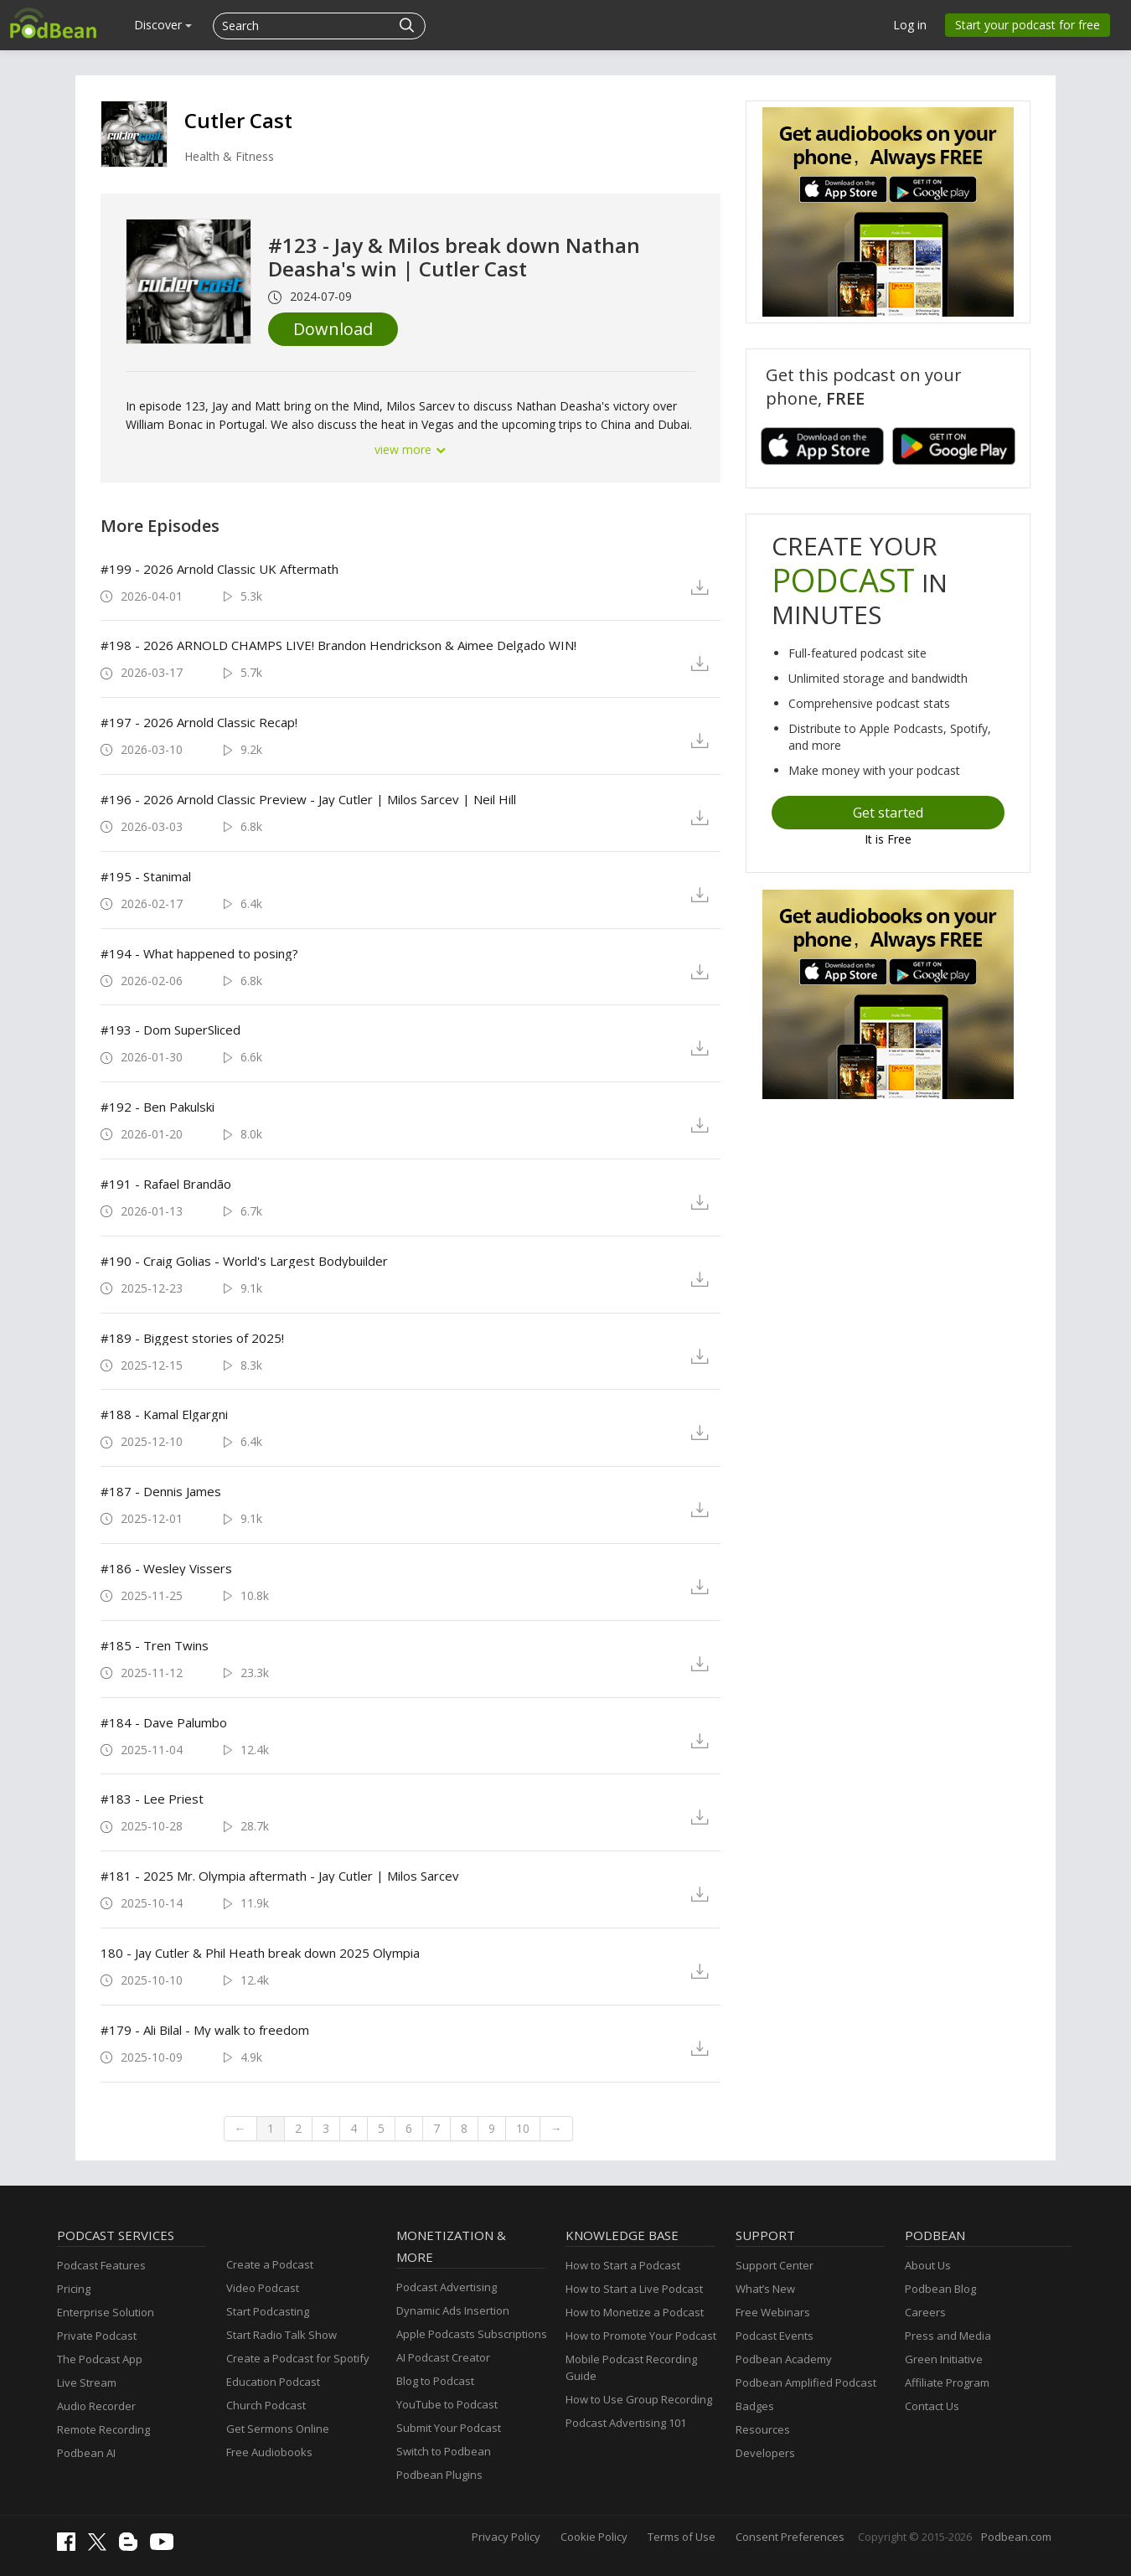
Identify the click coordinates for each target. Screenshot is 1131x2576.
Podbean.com (1016, 2536)
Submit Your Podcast (448, 2427)
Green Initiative (944, 2359)
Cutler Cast (238, 120)
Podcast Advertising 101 (626, 2422)
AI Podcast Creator (443, 2357)
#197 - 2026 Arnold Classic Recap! (199, 722)
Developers (765, 2452)
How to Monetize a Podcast (635, 2312)
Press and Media (948, 2335)
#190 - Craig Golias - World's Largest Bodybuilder (244, 1260)
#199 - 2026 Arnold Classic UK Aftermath (219, 568)
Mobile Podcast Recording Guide (631, 2367)
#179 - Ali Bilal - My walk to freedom (205, 2029)
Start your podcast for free (1027, 25)
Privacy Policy (506, 2536)
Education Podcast (273, 2381)
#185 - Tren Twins (155, 1645)
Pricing (73, 2288)
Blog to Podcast (435, 2380)
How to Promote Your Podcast (641, 2335)
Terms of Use (681, 2536)
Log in (910, 25)
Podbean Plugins (439, 2474)
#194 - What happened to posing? (199, 953)
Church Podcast (266, 2405)
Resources (763, 2429)
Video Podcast (262, 2287)
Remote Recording (103, 2429)
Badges (755, 2405)
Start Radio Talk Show (281, 2334)
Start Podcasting (267, 2311)
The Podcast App (99, 2359)
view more (410, 449)
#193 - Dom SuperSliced (170, 1029)
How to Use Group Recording (639, 2399)
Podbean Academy (784, 2359)
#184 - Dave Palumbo (164, 1722)
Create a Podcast (269, 2264)
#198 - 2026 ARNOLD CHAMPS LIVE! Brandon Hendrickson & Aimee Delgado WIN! (338, 645)
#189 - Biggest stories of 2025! (192, 1337)
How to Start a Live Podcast (634, 2288)
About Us (928, 2265)
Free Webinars (773, 2312)
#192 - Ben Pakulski (157, 1106)
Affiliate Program (947, 2382)
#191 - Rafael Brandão (166, 1183)
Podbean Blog (940, 2288)
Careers (925, 2312)
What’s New (765, 2288)
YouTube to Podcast (447, 2404)
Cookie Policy (593, 2536)
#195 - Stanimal (146, 876)
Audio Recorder (96, 2405)
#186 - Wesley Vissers (166, 1568)
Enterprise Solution (105, 2312)
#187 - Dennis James (161, 1491)
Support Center (774, 2265)
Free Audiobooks (269, 2452)
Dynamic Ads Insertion (452, 2310)
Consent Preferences (790, 2536)
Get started (888, 812)
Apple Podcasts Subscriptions (471, 2333)
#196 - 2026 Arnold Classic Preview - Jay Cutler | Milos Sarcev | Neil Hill (308, 799)
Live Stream (86, 2382)
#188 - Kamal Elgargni (164, 1414)
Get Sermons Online (277, 2428)
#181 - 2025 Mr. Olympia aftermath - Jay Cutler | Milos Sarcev (280, 1875)
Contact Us (932, 2405)
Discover (163, 25)
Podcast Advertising (446, 2287)
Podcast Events (774, 2335)
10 (522, 2128)
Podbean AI (86, 2452)
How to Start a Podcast (623, 2265)
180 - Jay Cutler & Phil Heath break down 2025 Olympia (260, 1952)
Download (333, 328)
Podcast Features (101, 2265)
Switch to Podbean (443, 2451)
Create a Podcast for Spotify (297, 2358)
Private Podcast (97, 2335)
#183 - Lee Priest (152, 1798)
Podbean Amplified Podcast (806, 2382)
